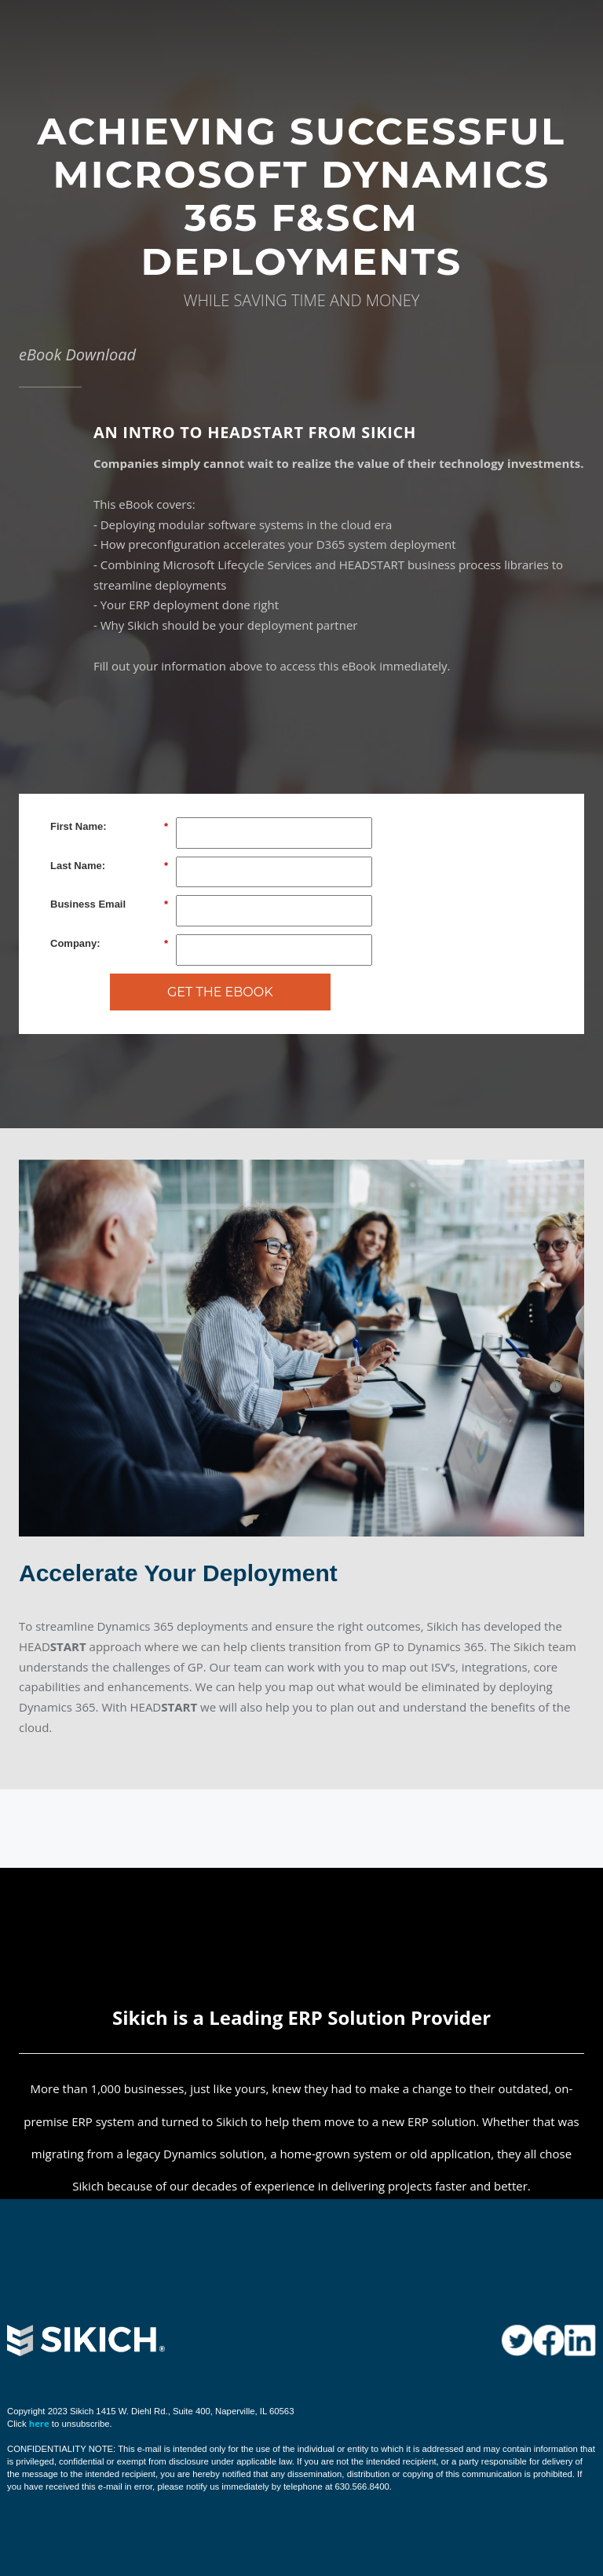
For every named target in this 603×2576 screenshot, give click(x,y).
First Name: (109, 826)
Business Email (109, 904)
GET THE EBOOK (220, 992)
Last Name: (109, 866)
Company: (109, 943)
